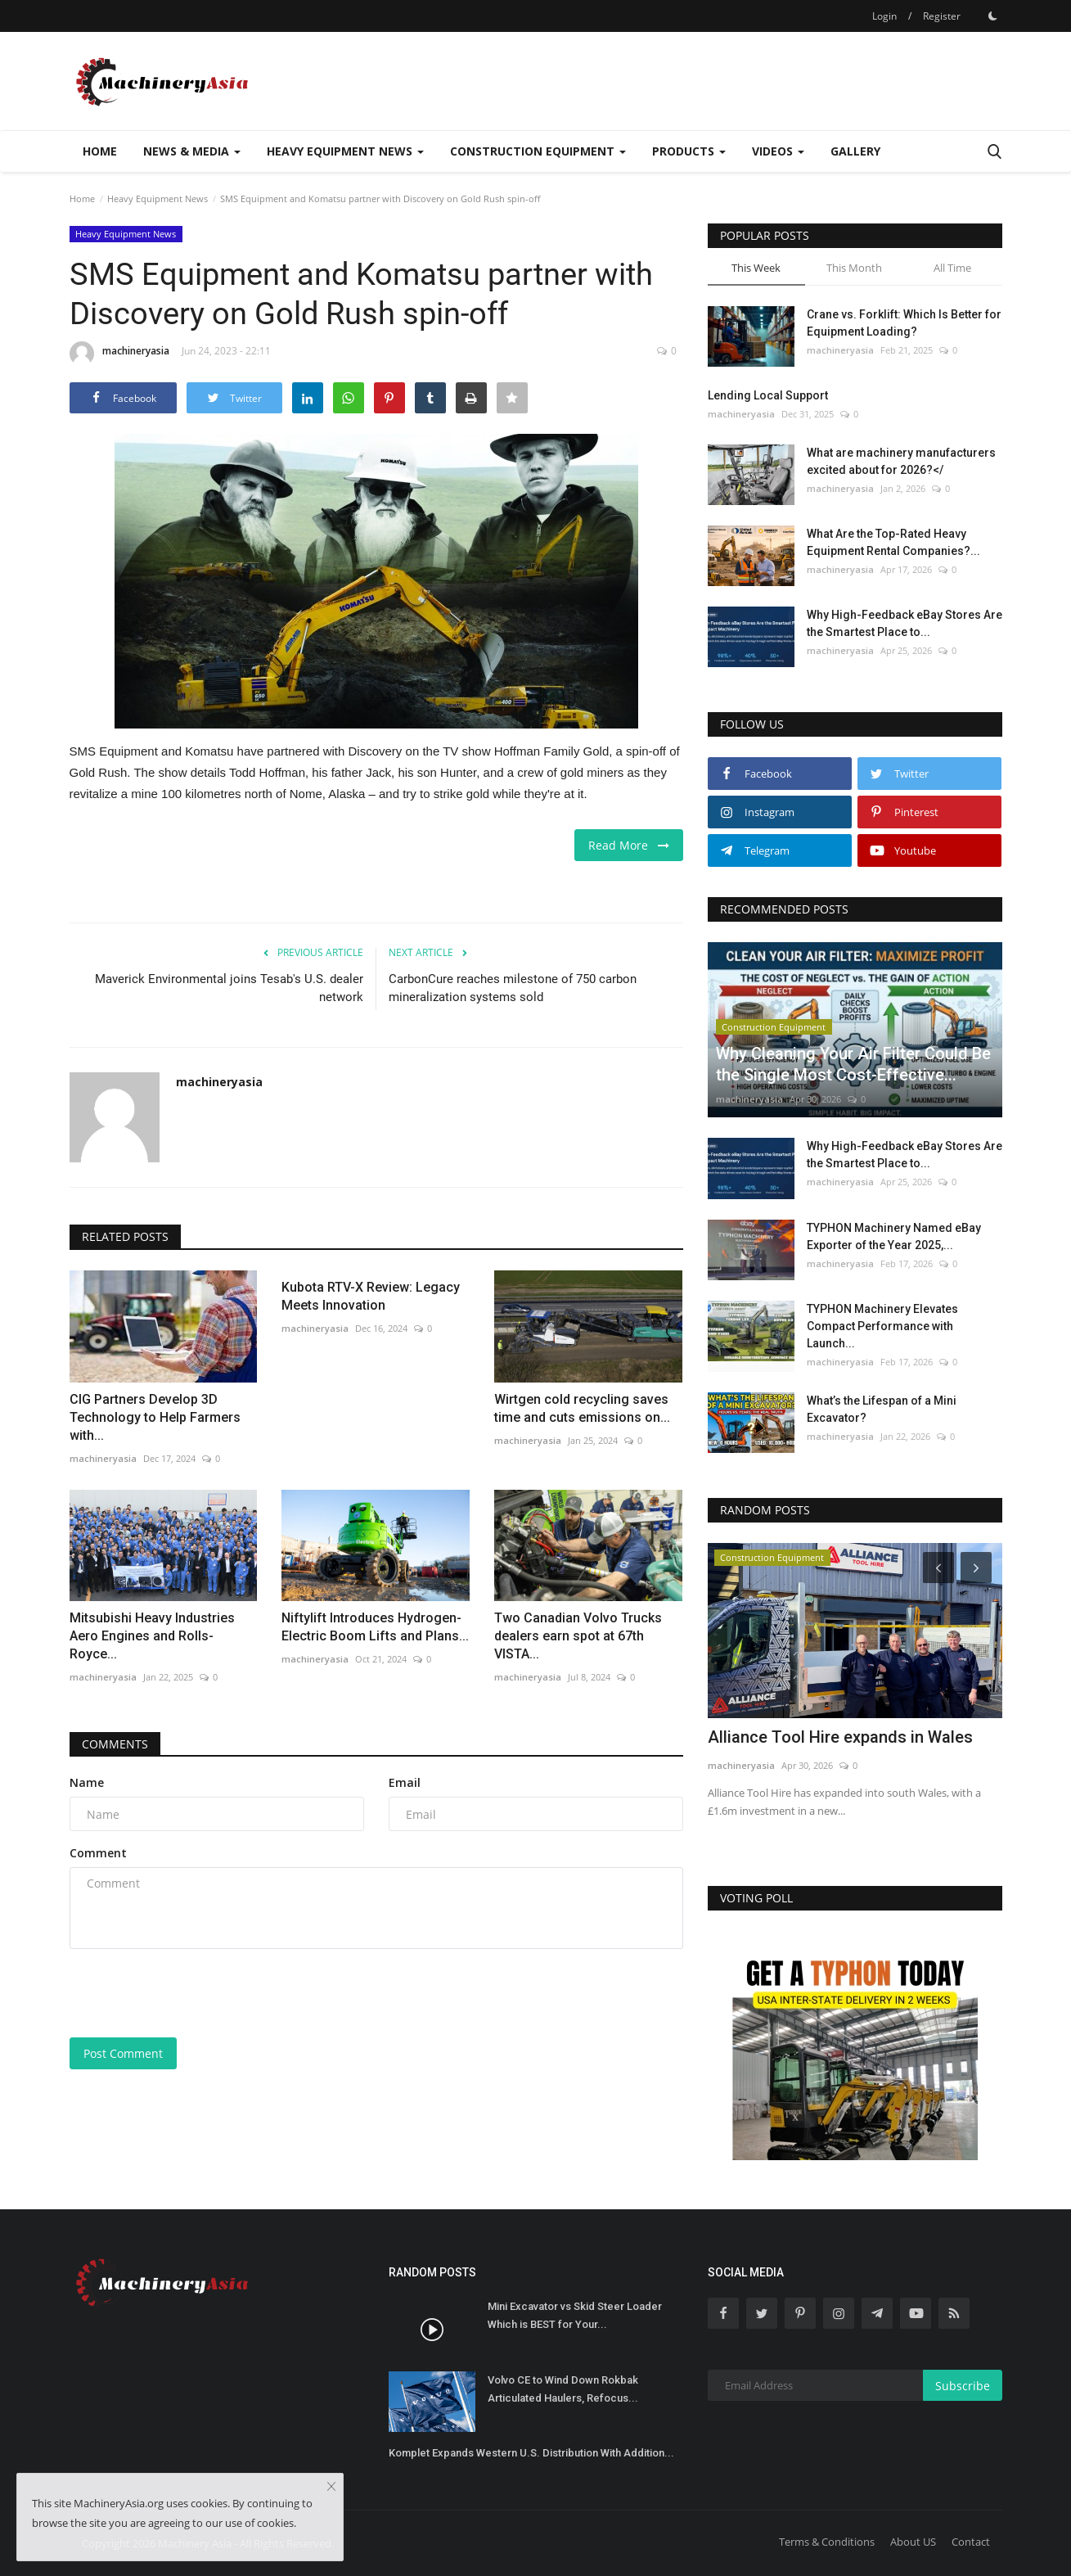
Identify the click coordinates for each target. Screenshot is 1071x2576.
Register (942, 16)
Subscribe (962, 2385)
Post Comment (123, 2053)
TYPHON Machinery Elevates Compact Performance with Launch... (882, 1326)
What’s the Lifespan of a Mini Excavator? (881, 1409)
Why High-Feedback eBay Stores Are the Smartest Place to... (904, 623)
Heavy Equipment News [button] (345, 151)
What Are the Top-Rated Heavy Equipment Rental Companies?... (893, 542)
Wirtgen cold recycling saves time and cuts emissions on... (582, 1408)
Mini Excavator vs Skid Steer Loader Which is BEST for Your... (575, 2315)
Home (100, 151)
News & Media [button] (192, 151)
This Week (756, 267)
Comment (98, 1853)
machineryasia (119, 353)
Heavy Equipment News (157, 198)
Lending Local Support (768, 395)
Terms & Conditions (827, 2541)
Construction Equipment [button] (538, 151)
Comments (115, 1744)
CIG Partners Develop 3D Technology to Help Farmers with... (155, 1417)
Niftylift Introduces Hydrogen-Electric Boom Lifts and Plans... (375, 1627)
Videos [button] (778, 151)
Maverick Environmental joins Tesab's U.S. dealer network (229, 988)
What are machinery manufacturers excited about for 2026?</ (901, 461)
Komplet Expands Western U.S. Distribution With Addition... (531, 2453)
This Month (854, 267)
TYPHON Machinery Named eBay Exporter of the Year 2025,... (894, 1236)
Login (884, 16)
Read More (628, 845)
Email (405, 1782)
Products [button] (689, 151)
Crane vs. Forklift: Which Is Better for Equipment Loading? (904, 323)
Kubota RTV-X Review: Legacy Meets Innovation (370, 1296)
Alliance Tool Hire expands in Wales (840, 1737)
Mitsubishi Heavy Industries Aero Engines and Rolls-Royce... (152, 1636)
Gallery (855, 151)
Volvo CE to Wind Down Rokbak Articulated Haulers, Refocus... (563, 2389)
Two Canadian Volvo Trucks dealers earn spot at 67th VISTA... (578, 1636)
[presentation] (194, 1993)
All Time (952, 267)
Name (87, 1782)
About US (913, 2541)
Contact (971, 2541)
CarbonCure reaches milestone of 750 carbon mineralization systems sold (513, 988)
